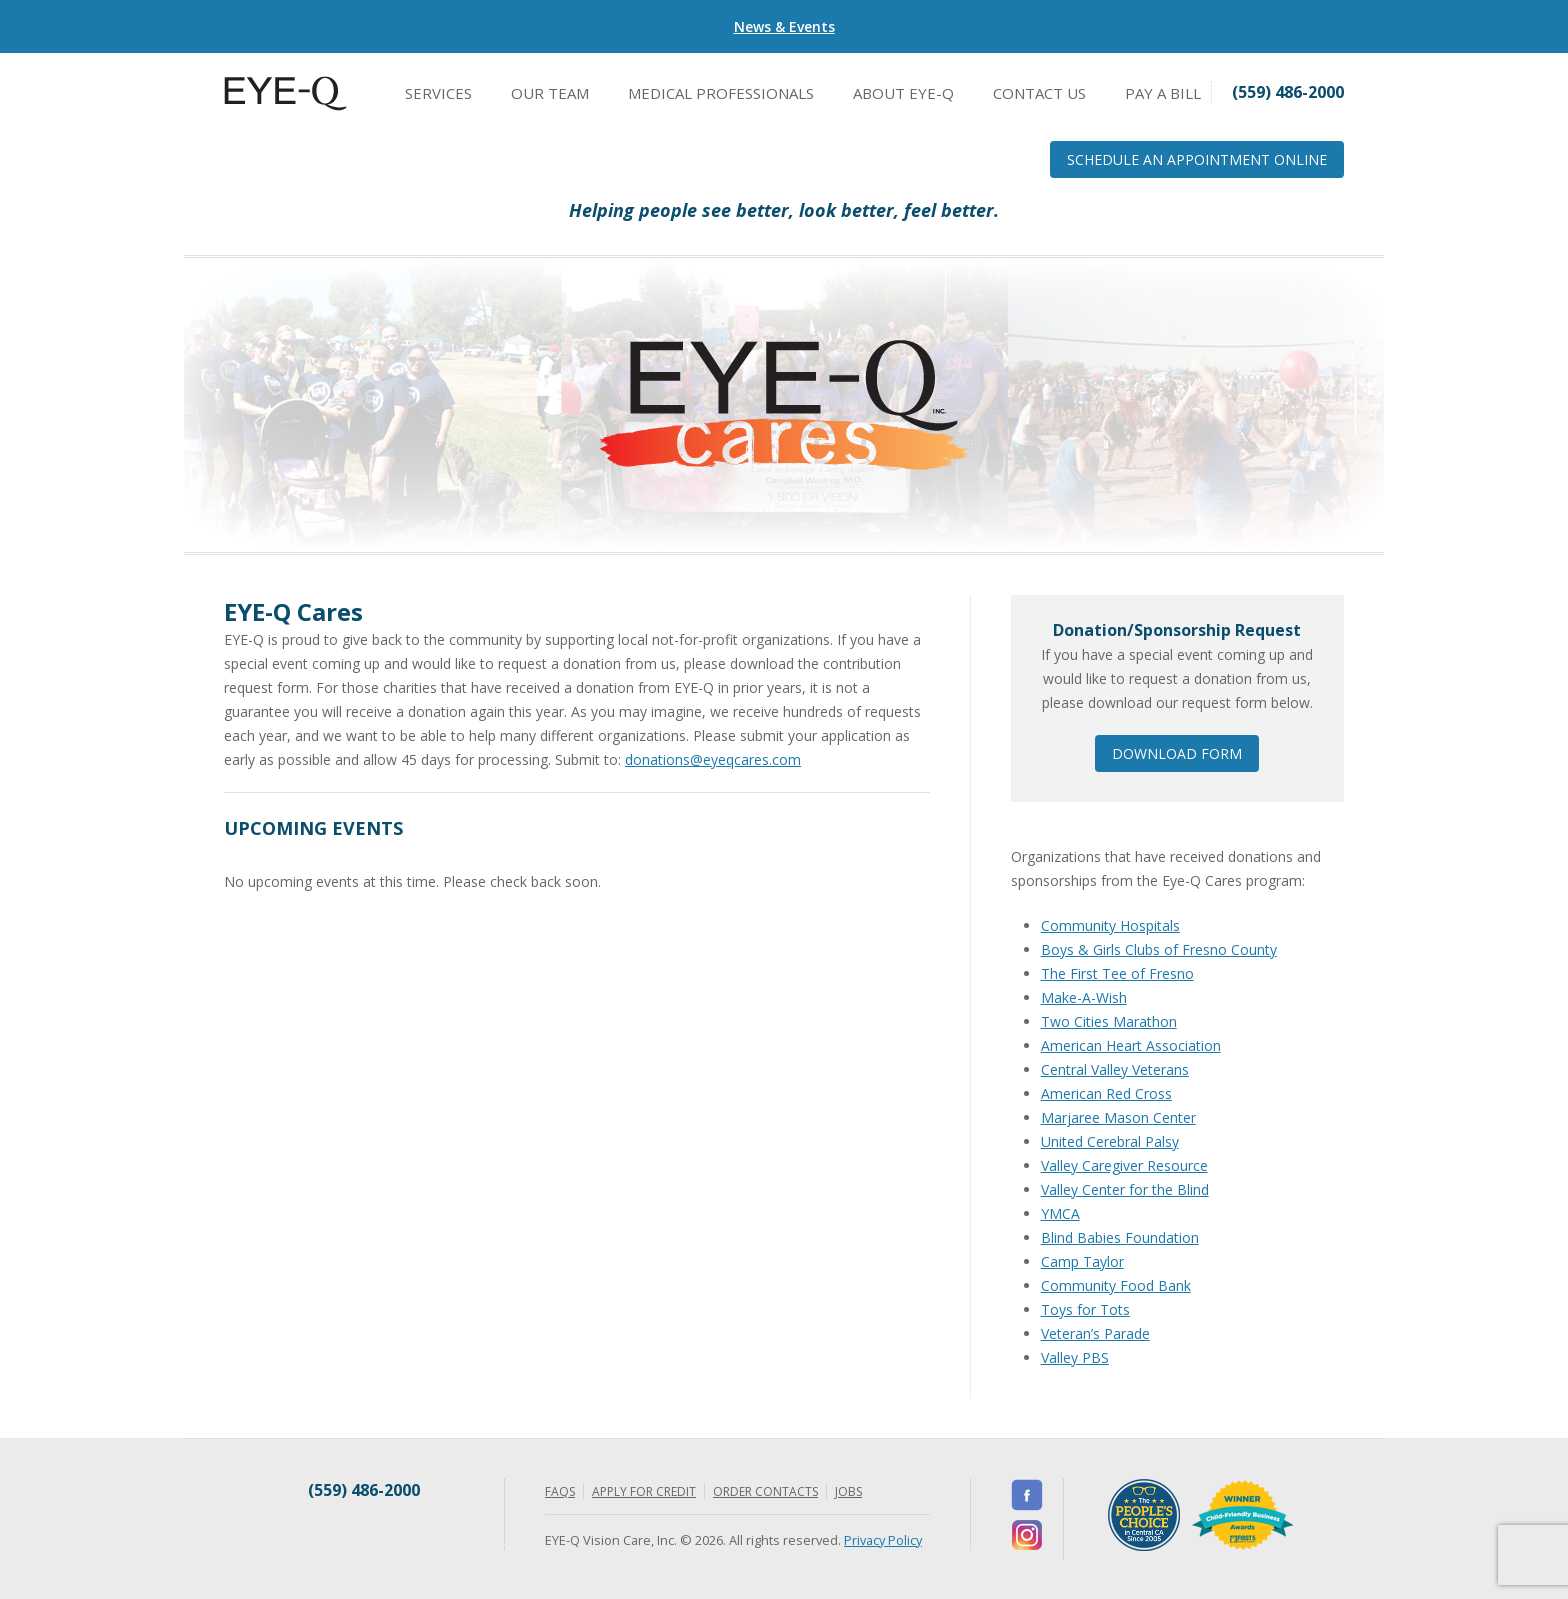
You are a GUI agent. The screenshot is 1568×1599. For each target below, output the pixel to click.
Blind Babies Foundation (1120, 1237)
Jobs (848, 1491)
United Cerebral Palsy (1110, 1141)
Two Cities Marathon (1109, 1021)
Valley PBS (1075, 1357)
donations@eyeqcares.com (713, 759)
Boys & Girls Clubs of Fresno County (1159, 949)
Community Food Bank (1116, 1285)
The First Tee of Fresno (1117, 973)
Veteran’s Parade (1095, 1333)
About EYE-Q (903, 93)
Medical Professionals (721, 93)
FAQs (560, 1491)
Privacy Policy (883, 1540)
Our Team (550, 93)
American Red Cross (1106, 1093)
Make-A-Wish (1084, 997)
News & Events (784, 26)
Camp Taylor (1082, 1261)
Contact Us (1039, 93)
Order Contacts (765, 1491)
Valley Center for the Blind (1125, 1189)
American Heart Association (1131, 1045)
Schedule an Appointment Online (1197, 159)
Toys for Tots (1085, 1309)
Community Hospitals (1110, 925)
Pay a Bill (1163, 93)
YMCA (1060, 1213)
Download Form (1177, 753)
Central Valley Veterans (1115, 1069)
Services (438, 93)
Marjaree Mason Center (1118, 1117)
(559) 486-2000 (364, 1490)
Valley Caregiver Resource (1124, 1165)
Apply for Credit (644, 1491)
